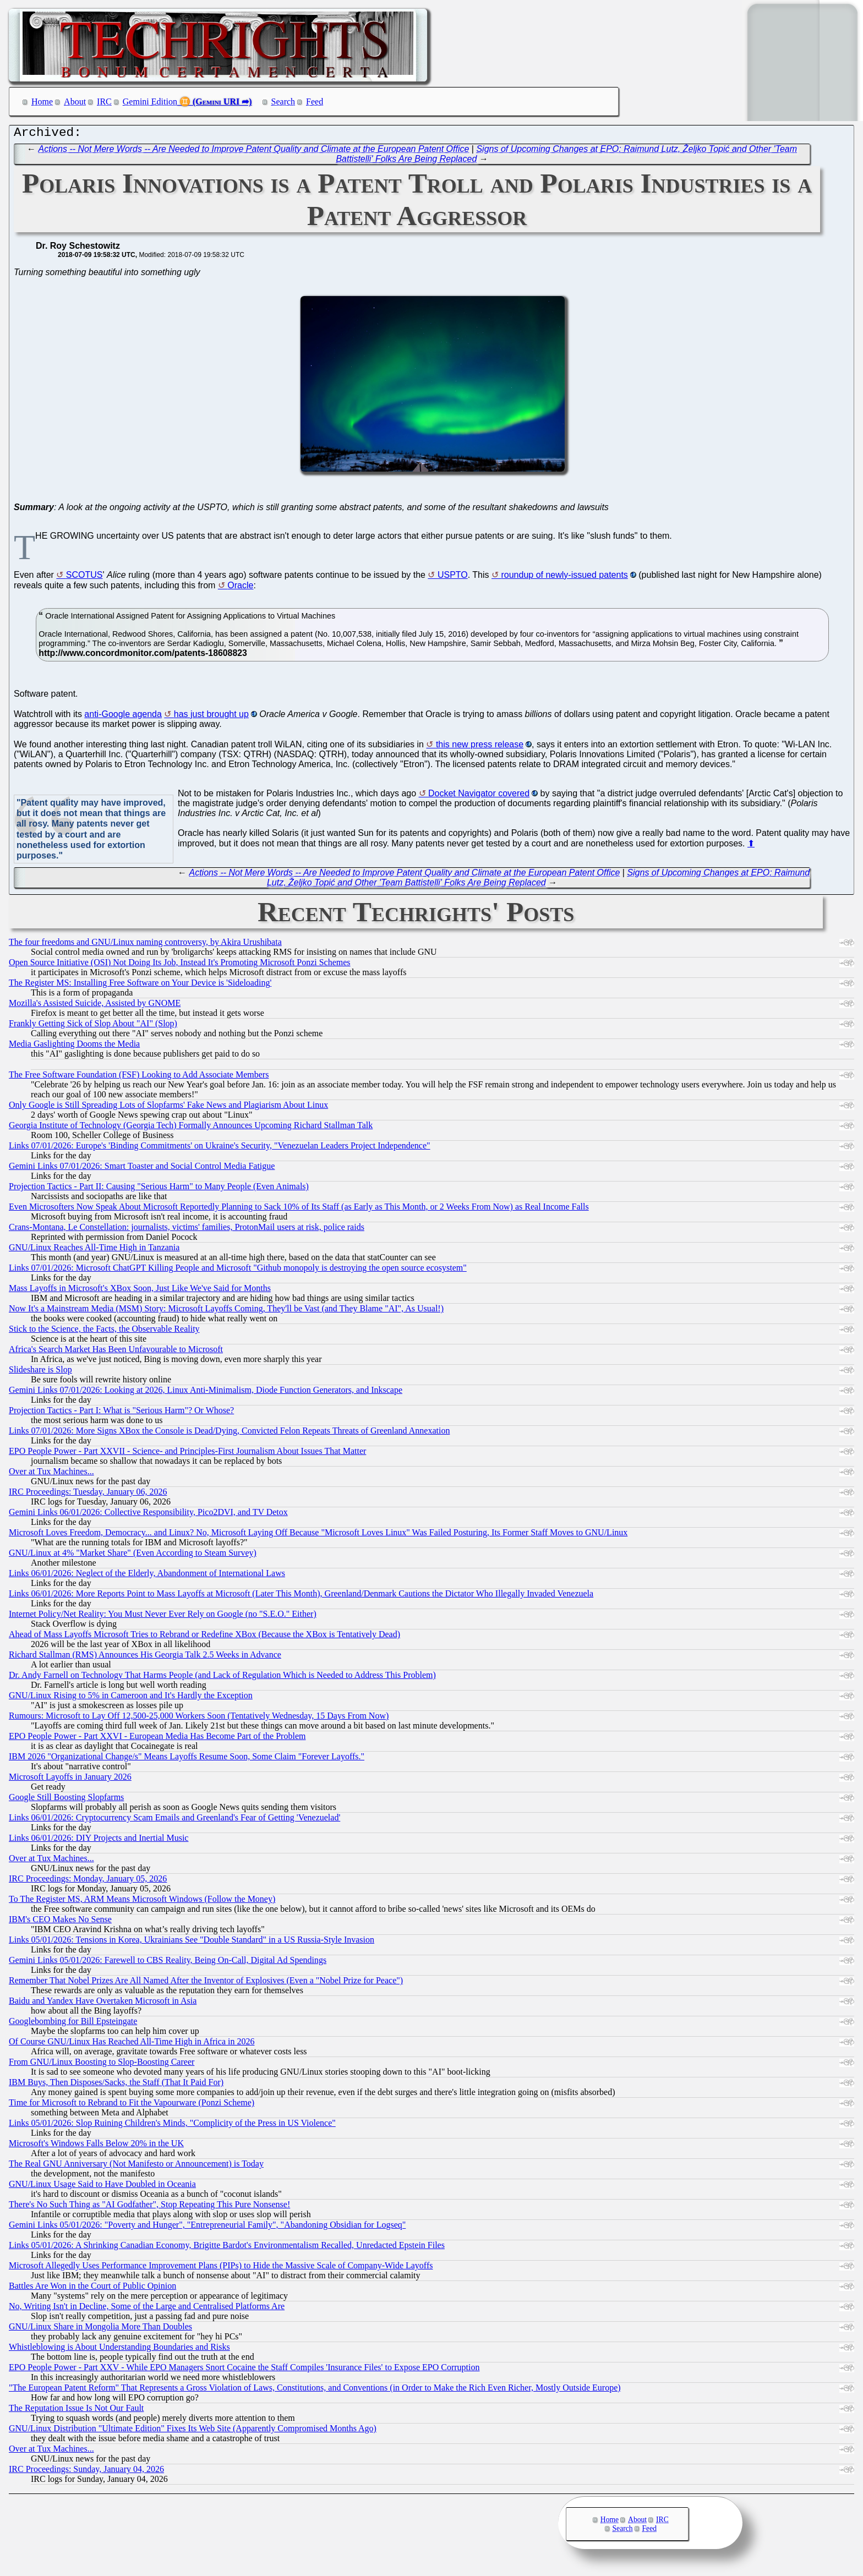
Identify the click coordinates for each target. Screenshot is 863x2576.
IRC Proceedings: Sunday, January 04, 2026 (86, 2471)
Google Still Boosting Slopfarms (66, 1799)
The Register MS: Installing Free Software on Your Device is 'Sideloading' (140, 985)
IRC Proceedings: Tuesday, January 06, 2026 (88, 1494)
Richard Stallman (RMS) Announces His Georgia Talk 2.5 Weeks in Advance (145, 1657)
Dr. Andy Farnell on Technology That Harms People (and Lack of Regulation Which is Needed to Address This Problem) (222, 1677)
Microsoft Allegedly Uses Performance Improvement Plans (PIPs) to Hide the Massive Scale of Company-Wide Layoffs (221, 2268)
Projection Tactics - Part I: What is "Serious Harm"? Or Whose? (121, 1413)
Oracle (240, 588)
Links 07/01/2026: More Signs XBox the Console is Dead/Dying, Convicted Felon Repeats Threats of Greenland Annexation (229, 1433)
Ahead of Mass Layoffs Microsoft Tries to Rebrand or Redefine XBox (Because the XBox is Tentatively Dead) (204, 1637)
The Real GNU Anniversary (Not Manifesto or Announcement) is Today (136, 2166)
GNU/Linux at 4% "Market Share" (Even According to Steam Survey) (132, 1555)
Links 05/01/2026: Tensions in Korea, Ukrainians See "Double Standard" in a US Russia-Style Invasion (191, 1942)
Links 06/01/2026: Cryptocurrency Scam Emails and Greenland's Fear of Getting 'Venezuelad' (174, 1820)
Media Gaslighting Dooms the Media (74, 1046)
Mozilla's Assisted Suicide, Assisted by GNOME (95, 1005)
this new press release (479, 747)
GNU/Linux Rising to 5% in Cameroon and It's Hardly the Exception (131, 1698)
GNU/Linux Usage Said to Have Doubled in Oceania (102, 2186)
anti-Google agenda (123, 716)
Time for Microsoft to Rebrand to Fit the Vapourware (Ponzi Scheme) (131, 2105)
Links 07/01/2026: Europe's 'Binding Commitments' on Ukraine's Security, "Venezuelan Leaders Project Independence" (219, 1148)
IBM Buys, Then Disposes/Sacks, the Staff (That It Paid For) (116, 2085)
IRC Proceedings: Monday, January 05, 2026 (88, 1881)
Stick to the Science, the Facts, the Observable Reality (104, 1331)
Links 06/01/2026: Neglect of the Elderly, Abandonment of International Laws (147, 1575)
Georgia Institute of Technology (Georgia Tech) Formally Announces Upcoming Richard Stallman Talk (191, 1128)
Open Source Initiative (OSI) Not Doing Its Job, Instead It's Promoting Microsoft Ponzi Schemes (180, 965)
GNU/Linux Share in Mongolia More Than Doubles (100, 2329)
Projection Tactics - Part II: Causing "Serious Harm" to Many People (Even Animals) (159, 1189)
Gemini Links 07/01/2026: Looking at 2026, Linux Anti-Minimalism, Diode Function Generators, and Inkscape (205, 1392)
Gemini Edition (150, 101)
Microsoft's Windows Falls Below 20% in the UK (96, 2146)
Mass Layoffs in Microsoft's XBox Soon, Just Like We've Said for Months (140, 1290)
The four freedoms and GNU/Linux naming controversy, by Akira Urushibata (145, 944)
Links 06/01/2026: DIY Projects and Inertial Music (98, 1840)
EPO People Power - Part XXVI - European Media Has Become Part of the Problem (157, 1738)
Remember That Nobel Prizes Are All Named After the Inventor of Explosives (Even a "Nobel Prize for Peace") (206, 1983)
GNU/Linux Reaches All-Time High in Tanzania (94, 1250)
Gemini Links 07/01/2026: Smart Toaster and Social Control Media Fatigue (142, 1168)
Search (283, 101)
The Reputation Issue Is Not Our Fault (76, 2410)
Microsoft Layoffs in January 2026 (70, 1779)
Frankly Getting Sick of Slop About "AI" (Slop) (93, 1026)
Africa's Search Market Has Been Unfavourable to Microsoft (116, 1352)
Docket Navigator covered (478, 796)
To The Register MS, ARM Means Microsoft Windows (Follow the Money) (142, 1901)
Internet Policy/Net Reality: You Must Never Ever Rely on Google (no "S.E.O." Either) (162, 1616)
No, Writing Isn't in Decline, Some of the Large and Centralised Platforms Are (147, 2309)
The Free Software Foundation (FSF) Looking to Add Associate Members (139, 1077)
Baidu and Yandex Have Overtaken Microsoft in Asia (102, 2003)
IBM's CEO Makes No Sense (60, 1922)
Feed (314, 101)
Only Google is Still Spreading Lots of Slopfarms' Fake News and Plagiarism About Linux (168, 1107)
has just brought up (211, 716)
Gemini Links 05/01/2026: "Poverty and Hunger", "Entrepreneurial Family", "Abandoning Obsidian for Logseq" (207, 2227)
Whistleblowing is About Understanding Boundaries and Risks (119, 2349)
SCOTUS (84, 577)
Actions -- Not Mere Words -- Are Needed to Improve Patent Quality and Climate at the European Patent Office (254, 151)
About (75, 101)
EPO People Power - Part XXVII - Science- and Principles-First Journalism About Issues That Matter (187, 1453)
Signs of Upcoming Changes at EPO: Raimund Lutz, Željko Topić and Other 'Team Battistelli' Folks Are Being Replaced (538, 880)
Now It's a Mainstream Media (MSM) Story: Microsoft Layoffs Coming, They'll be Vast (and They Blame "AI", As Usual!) (226, 1311)
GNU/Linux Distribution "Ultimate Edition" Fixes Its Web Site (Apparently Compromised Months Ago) (192, 2431)
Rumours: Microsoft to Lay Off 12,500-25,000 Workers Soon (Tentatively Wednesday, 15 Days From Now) (199, 1718)
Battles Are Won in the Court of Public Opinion (92, 2288)
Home (42, 101)
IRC (104, 101)
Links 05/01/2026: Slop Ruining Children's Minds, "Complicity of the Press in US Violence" (172, 2125)
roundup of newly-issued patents (564, 577)
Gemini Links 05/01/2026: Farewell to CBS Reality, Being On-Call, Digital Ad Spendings (167, 1962)
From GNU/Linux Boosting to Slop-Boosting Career (101, 2064)
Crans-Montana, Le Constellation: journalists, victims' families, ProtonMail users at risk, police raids (186, 1229)
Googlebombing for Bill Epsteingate (73, 2023)
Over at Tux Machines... (51, 1474)
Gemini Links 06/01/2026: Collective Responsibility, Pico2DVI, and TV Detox (148, 1514)
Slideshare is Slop (40, 1372)
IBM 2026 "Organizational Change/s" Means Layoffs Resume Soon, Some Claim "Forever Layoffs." (186, 1759)
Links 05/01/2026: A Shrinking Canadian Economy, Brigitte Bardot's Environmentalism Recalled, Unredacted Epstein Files (227, 2247)
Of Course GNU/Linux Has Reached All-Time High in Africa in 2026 (131, 2044)
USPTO (453, 577)
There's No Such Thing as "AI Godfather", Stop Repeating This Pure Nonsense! (149, 2207)
